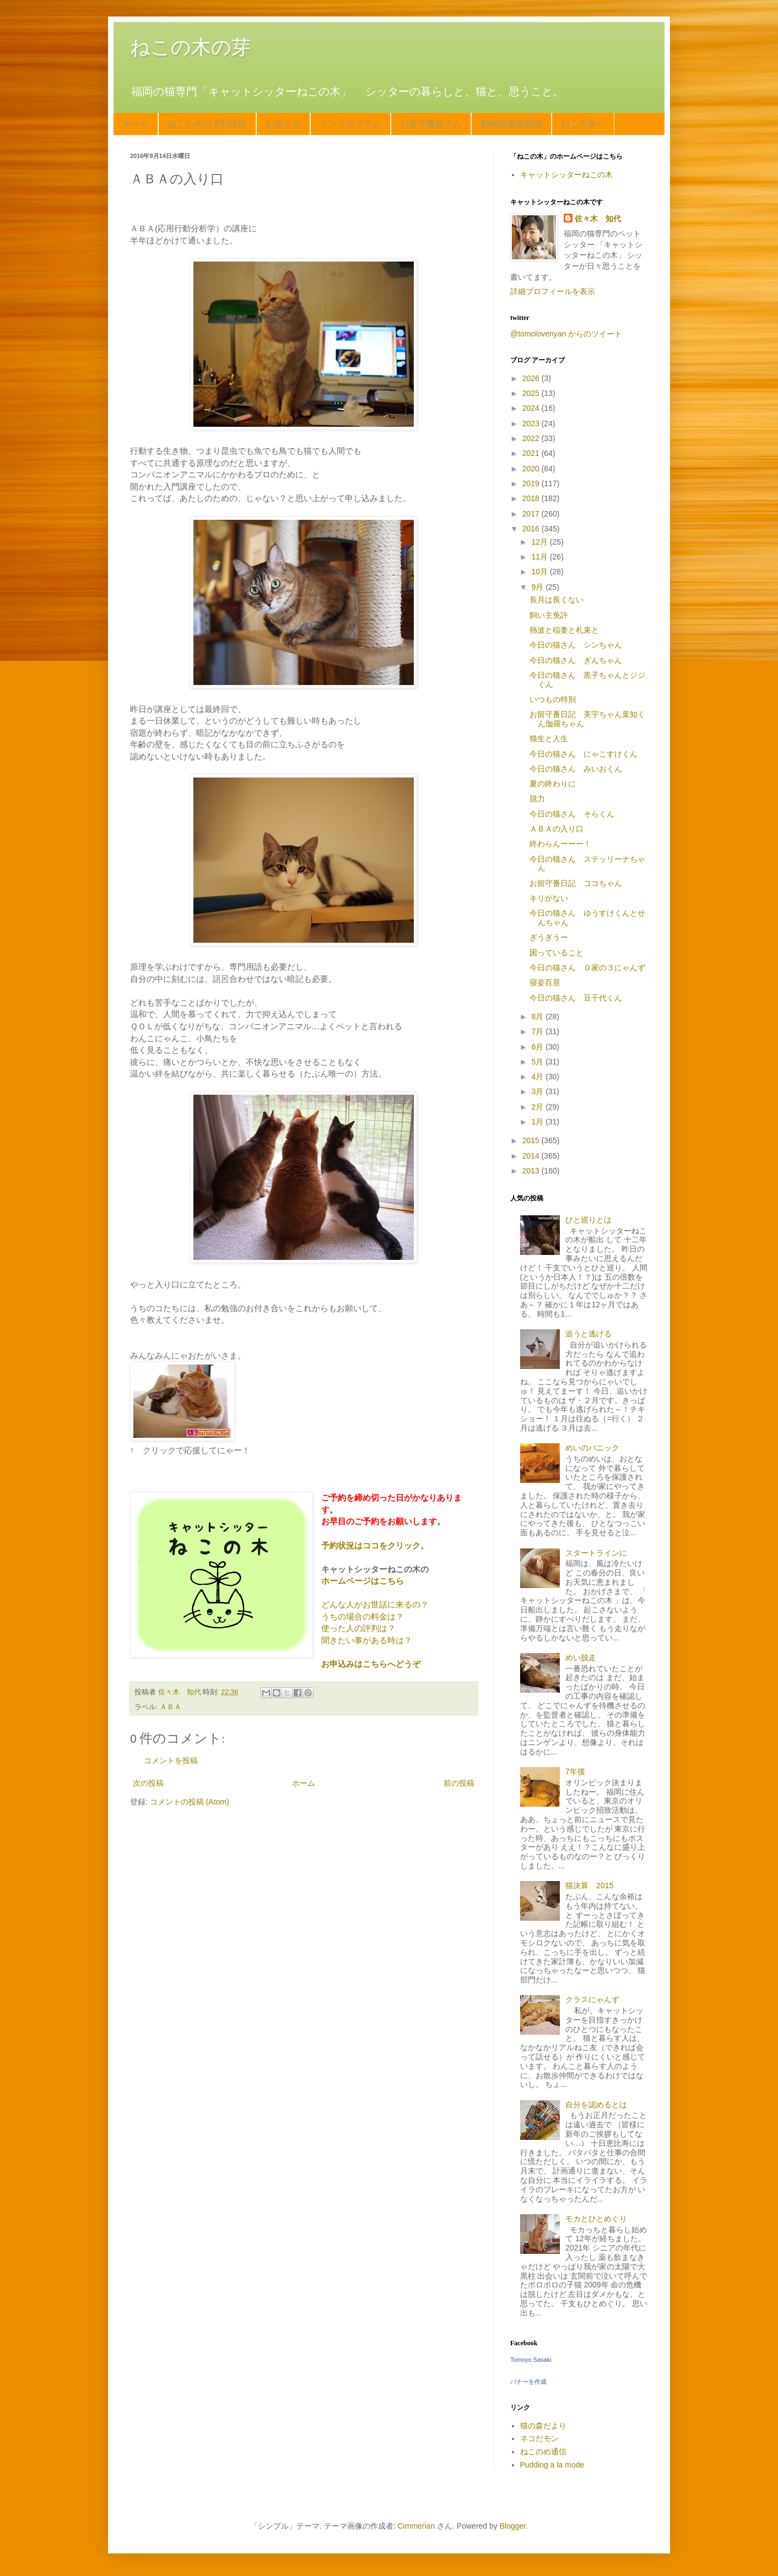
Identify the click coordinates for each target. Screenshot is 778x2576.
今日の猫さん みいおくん (576, 768)
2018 (532, 498)
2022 (532, 438)
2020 (532, 468)
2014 (532, 1155)
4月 (538, 1076)
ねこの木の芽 (190, 47)
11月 (540, 556)
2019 (532, 483)
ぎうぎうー (549, 937)
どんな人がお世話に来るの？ (375, 1604)
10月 (540, 571)
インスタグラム (350, 123)
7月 (538, 1031)
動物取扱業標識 (511, 123)
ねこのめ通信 (543, 2451)
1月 (538, 1121)
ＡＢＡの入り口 (557, 828)
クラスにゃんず (592, 1999)
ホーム (135, 123)
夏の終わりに (553, 783)
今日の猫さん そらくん (572, 813)
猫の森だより (543, 2425)
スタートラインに (596, 1552)
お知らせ (283, 123)
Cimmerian (416, 2525)
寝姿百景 (545, 982)
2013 (532, 1170)
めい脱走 (580, 1657)
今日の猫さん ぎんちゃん (576, 660)
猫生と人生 (549, 738)
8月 (538, 1016)
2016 (532, 528)
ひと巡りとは (588, 1219)
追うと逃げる (588, 1333)
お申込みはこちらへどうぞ (370, 1664)
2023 (532, 423)
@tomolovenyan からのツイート (566, 333)
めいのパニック (592, 1447)
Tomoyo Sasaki (531, 2359)
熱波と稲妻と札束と (564, 630)
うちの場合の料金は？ (362, 1616)
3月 (538, 1091)
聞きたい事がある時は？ (366, 1640)
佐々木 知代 (598, 218)
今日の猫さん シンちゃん (576, 644)
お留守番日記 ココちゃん (576, 883)
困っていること (557, 952)
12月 (540, 541)
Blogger (513, 2525)
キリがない (549, 898)
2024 (532, 408)
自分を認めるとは (596, 2104)
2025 (532, 393)
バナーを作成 (528, 2381)
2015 (532, 1140)
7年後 (575, 1771)
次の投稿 (148, 1783)
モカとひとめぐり (596, 2218)
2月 (538, 1106)
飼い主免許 (549, 615)
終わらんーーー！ (560, 843)
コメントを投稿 (171, 1760)
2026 (532, 378)
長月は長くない (557, 599)
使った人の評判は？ (358, 1628)
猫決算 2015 (589, 1885)
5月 (538, 1061)
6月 (538, 1046)
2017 (532, 513)
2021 (532, 453)
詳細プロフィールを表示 (552, 291)
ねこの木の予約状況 (207, 123)
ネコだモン (539, 2438)
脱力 (537, 798)
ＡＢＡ (170, 1707)
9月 (538, 587)
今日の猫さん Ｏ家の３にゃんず (587, 967)
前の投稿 (459, 1783)
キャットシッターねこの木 (566, 174)
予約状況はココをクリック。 (375, 1545)
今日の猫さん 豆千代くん (576, 997)
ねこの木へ (583, 123)
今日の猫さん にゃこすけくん (583, 753)
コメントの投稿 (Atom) (189, 1801)
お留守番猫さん (431, 123)
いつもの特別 (553, 699)
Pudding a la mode (552, 2464)
